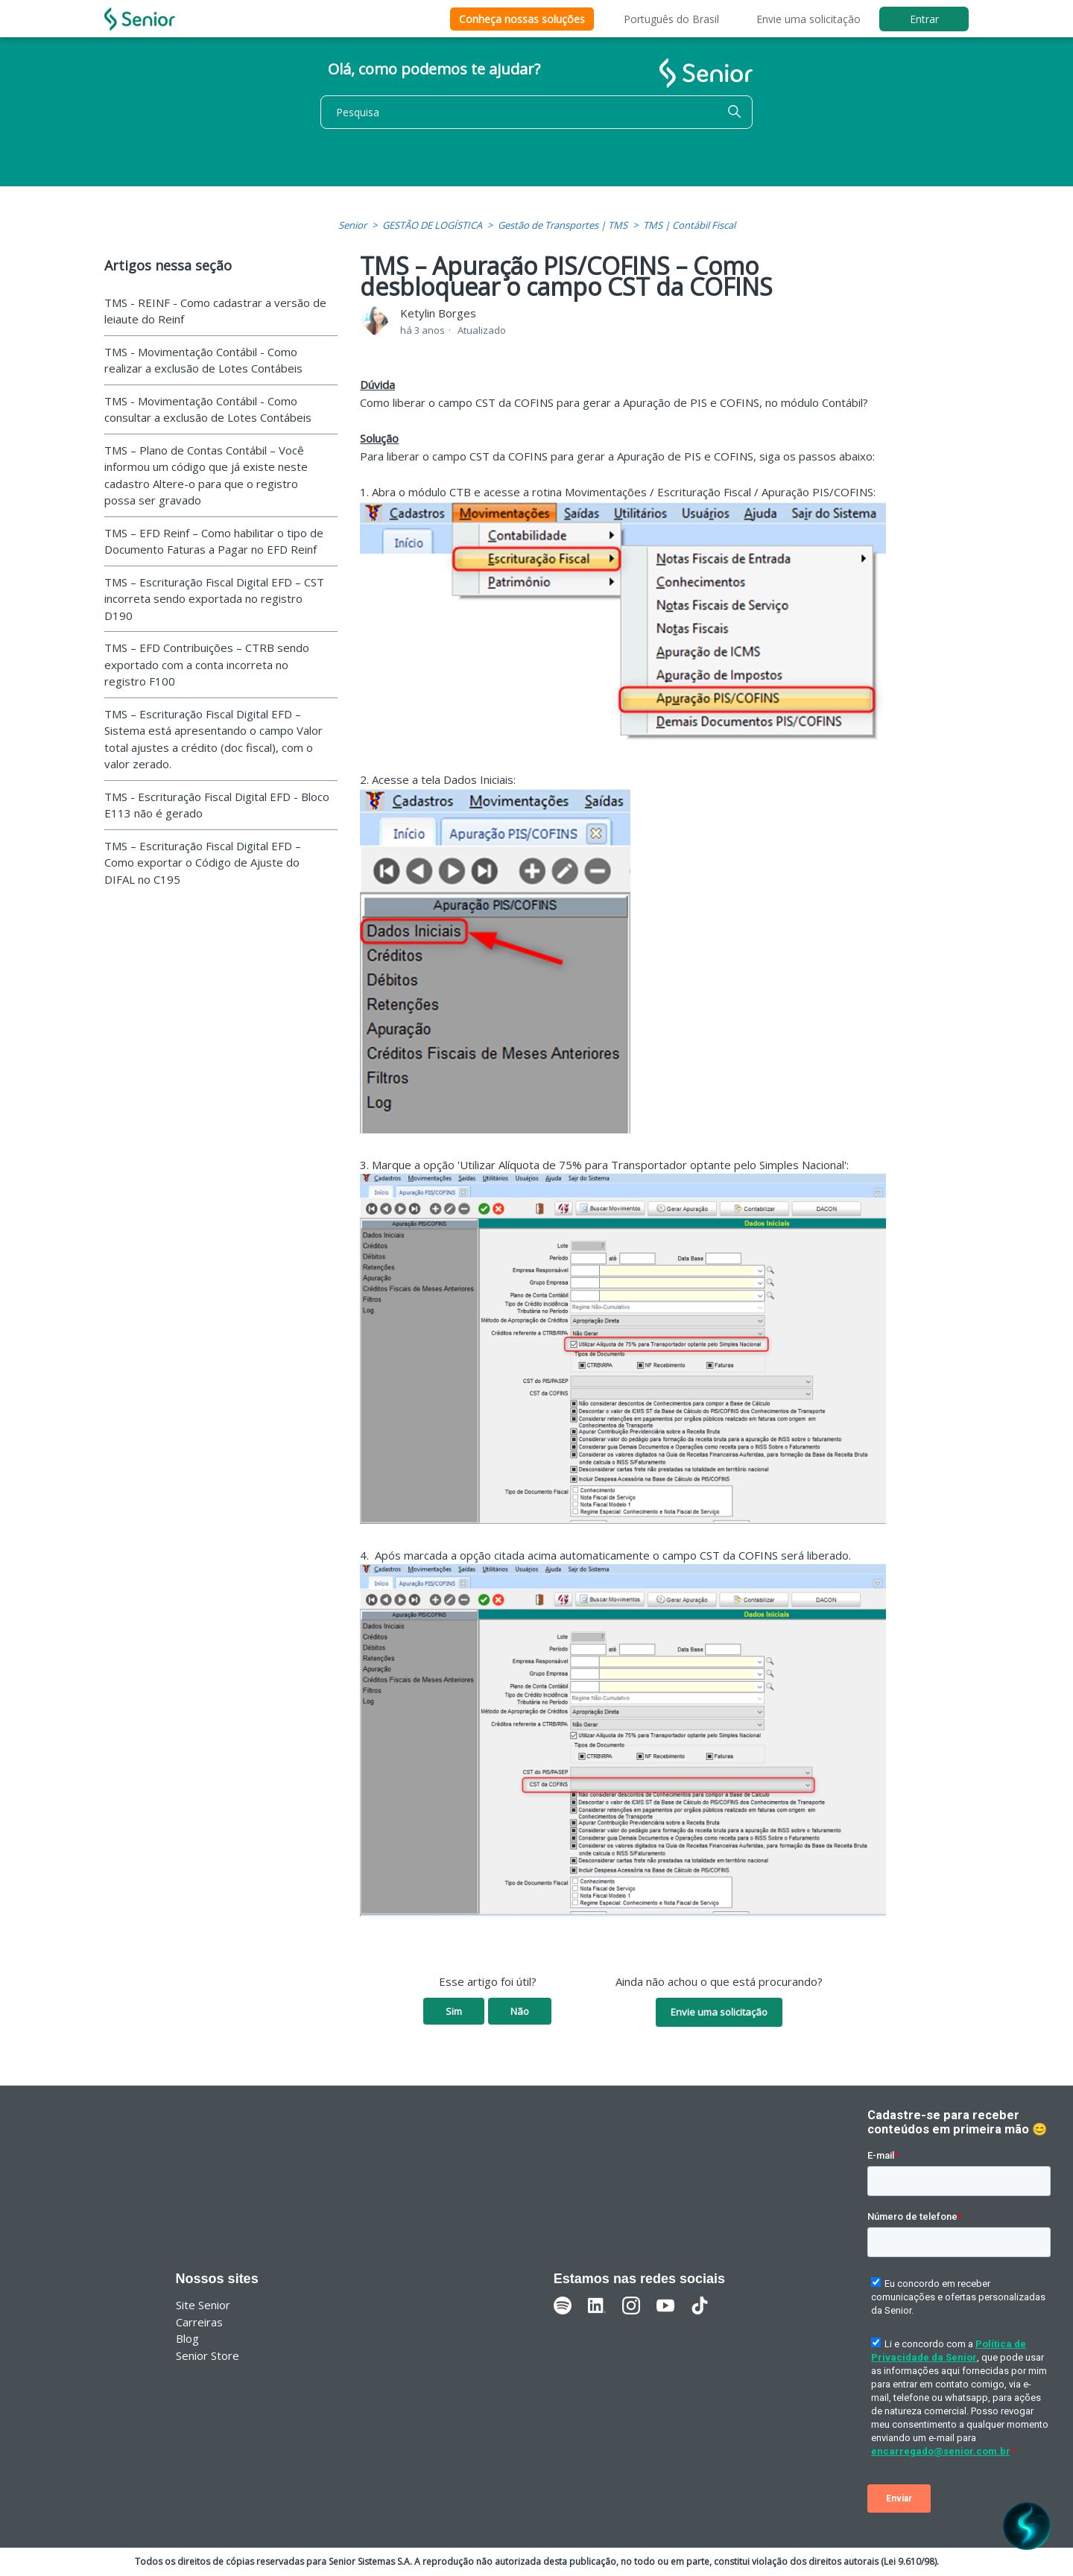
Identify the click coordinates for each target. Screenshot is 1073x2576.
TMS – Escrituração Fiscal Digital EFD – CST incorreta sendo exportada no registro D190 (214, 599)
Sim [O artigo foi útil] (454, 2011)
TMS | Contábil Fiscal (689, 225)
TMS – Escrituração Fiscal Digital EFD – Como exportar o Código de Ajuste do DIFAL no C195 (202, 862)
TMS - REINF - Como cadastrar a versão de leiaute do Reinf (215, 311)
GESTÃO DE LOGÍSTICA (432, 225)
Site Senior (203, 2304)
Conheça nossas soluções (522, 19)
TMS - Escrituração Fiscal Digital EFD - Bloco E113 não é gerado (216, 805)
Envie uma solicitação (808, 19)
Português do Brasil (671, 19)
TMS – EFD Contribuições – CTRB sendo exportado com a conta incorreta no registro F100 (206, 664)
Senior (352, 225)
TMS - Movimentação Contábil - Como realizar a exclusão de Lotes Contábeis (203, 360)
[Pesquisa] (536, 112)
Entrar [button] (924, 19)
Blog (187, 2338)
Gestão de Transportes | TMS (562, 225)
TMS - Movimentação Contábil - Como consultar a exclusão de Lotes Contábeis (207, 409)
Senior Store (207, 2355)
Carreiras (199, 2321)
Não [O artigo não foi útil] (519, 2011)
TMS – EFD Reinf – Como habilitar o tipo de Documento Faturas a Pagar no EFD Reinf (213, 541)
